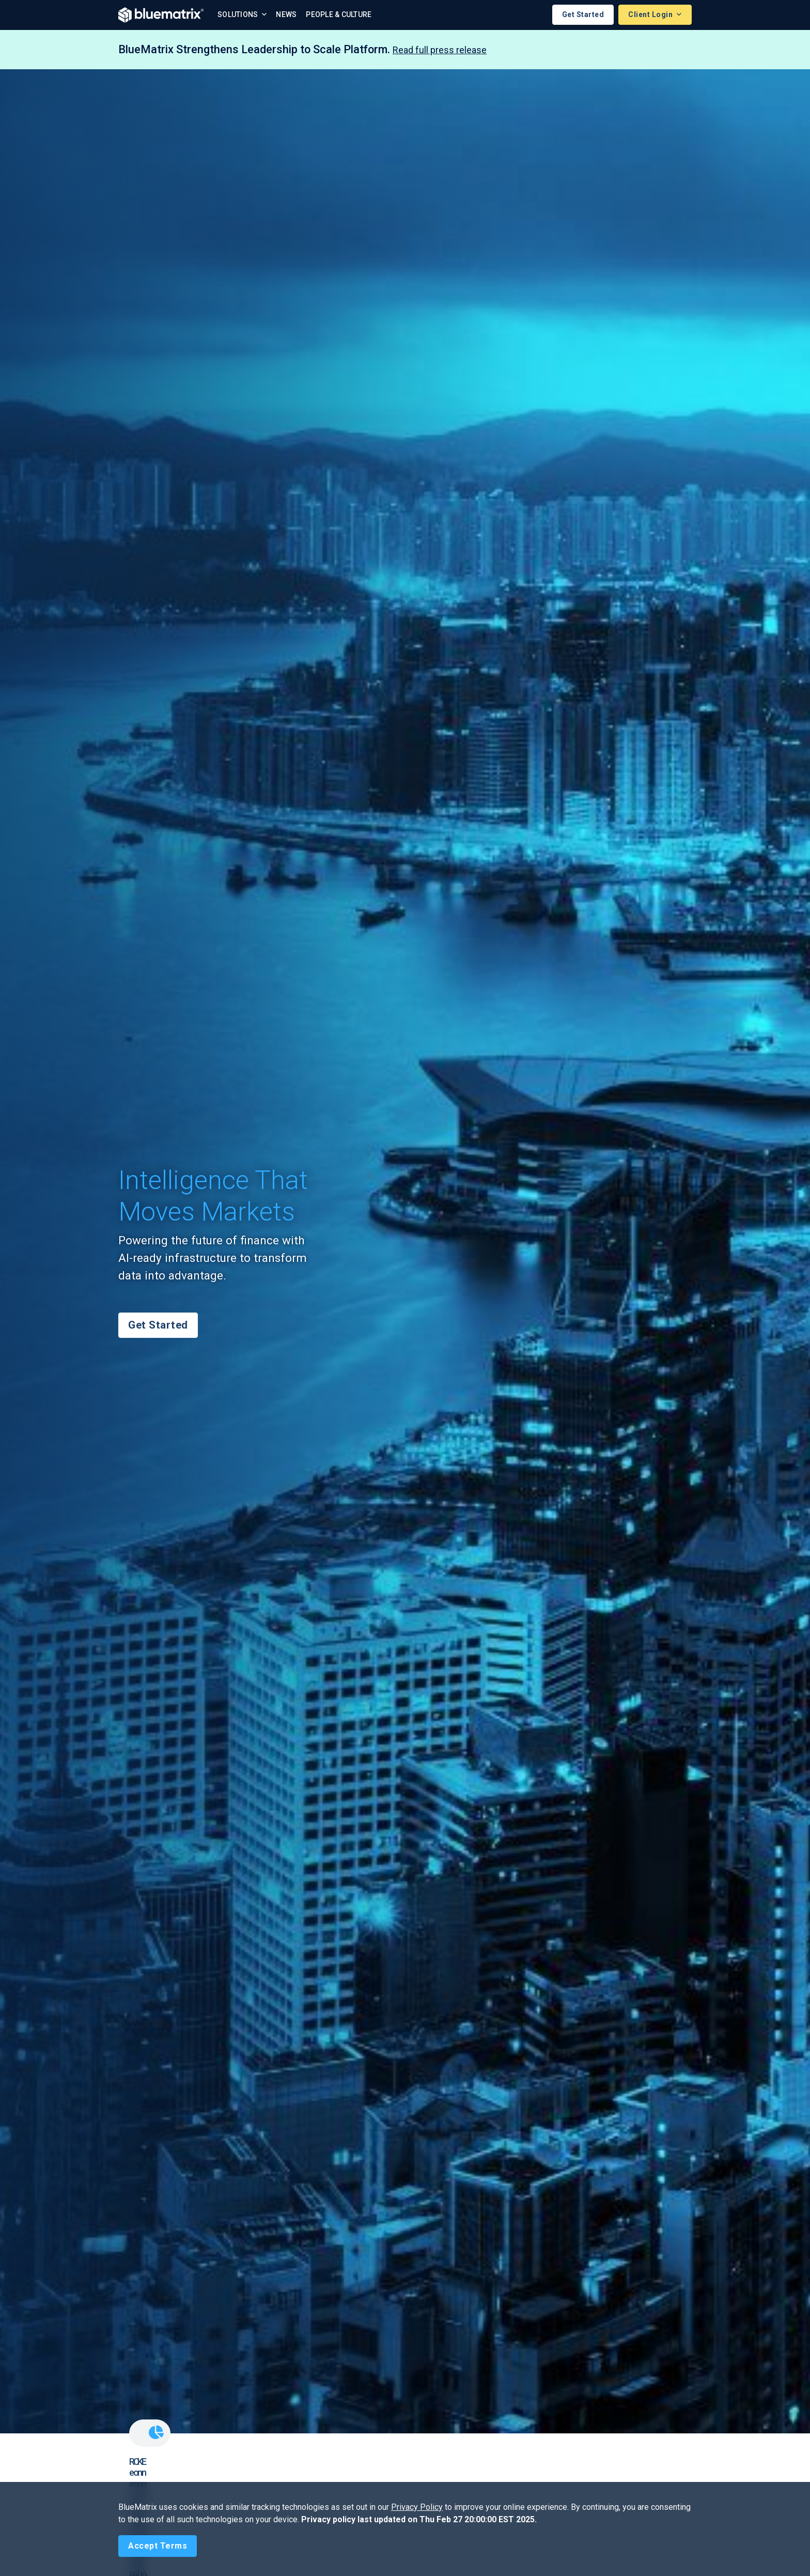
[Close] (157, 2546)
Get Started (583, 15)
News (286, 15)
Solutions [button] (238, 15)
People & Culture (338, 15)
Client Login (651, 15)
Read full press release (440, 49)
